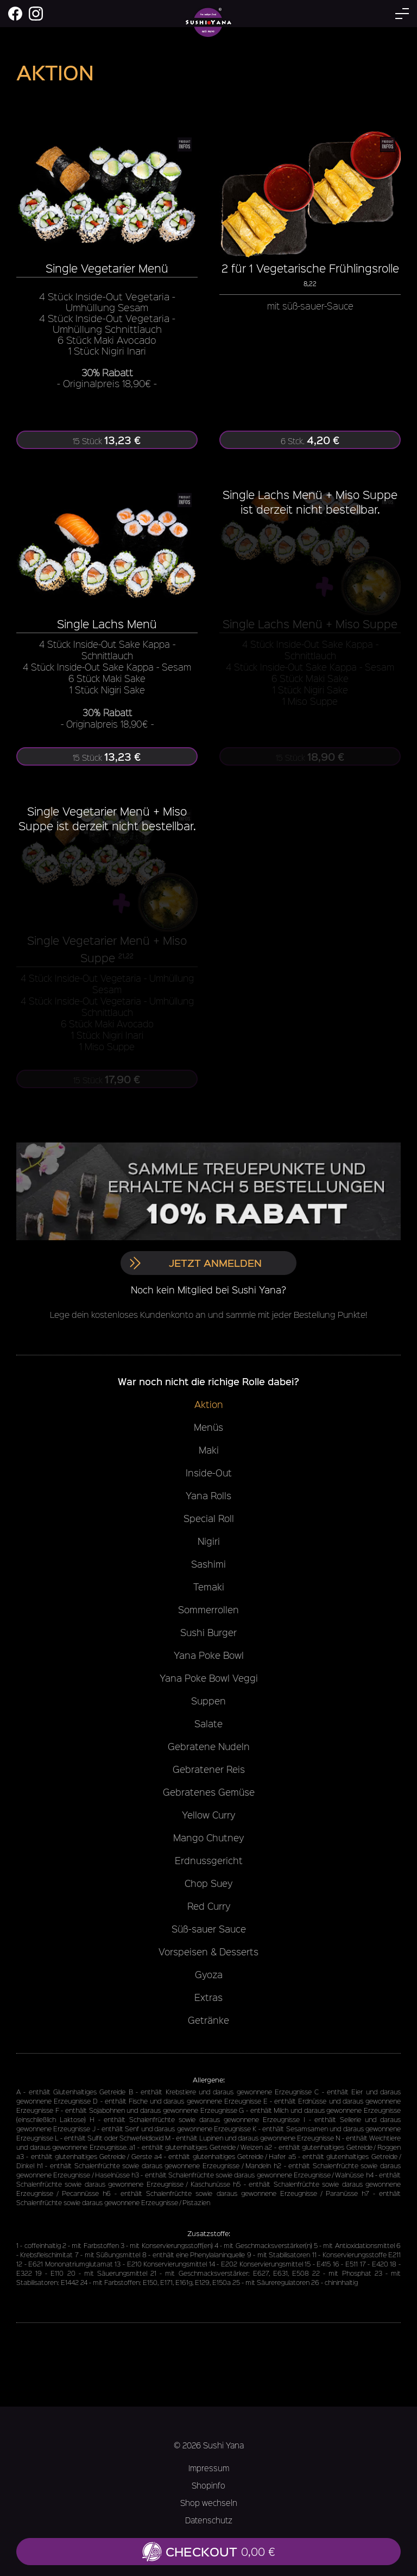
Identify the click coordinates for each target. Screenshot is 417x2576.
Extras (208, 1997)
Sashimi (208, 1564)
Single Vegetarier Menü (107, 268)
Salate (208, 1723)
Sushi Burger (208, 1632)
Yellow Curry (208, 1815)
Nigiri (209, 1541)
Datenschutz (208, 2520)
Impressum (208, 2468)
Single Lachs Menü (107, 623)
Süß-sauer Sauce (209, 1929)
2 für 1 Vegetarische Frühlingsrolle (310, 268)
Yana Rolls (208, 1495)
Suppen (208, 1701)
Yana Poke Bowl (209, 1655)
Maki (209, 1450)
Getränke (208, 2020)
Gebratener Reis (209, 1769)
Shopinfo (208, 2485)
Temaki (208, 1587)
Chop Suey (208, 1883)
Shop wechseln (208, 2502)
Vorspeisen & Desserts (208, 1952)
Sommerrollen (208, 1609)
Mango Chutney (208, 1837)
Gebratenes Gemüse (209, 1792)
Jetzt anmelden (195, 1263)
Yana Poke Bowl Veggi (209, 1678)
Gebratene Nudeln (209, 1746)
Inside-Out (209, 1473)
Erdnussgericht (209, 1860)
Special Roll (209, 1518)
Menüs (208, 1427)
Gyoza (209, 1974)
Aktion (208, 1404)
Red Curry (208, 1906)
